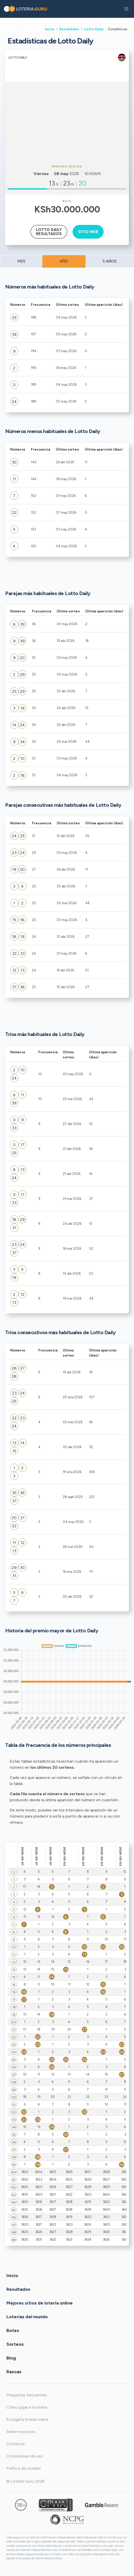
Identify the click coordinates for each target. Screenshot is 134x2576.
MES (21, 261)
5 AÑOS (110, 261)
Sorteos (15, 2344)
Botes (12, 2330)
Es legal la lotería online (27, 2419)
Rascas (13, 2371)
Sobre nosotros (20, 2431)
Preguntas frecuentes (26, 2395)
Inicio (49, 29)
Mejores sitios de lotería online (39, 2303)
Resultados (69, 29)
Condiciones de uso (24, 2456)
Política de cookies (23, 2468)
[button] (126, 9)
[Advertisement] (67, 122)
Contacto (15, 2443)
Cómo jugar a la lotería (26, 2407)
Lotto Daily (94, 29)
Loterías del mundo (27, 2316)
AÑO (64, 261)
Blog (11, 2358)
